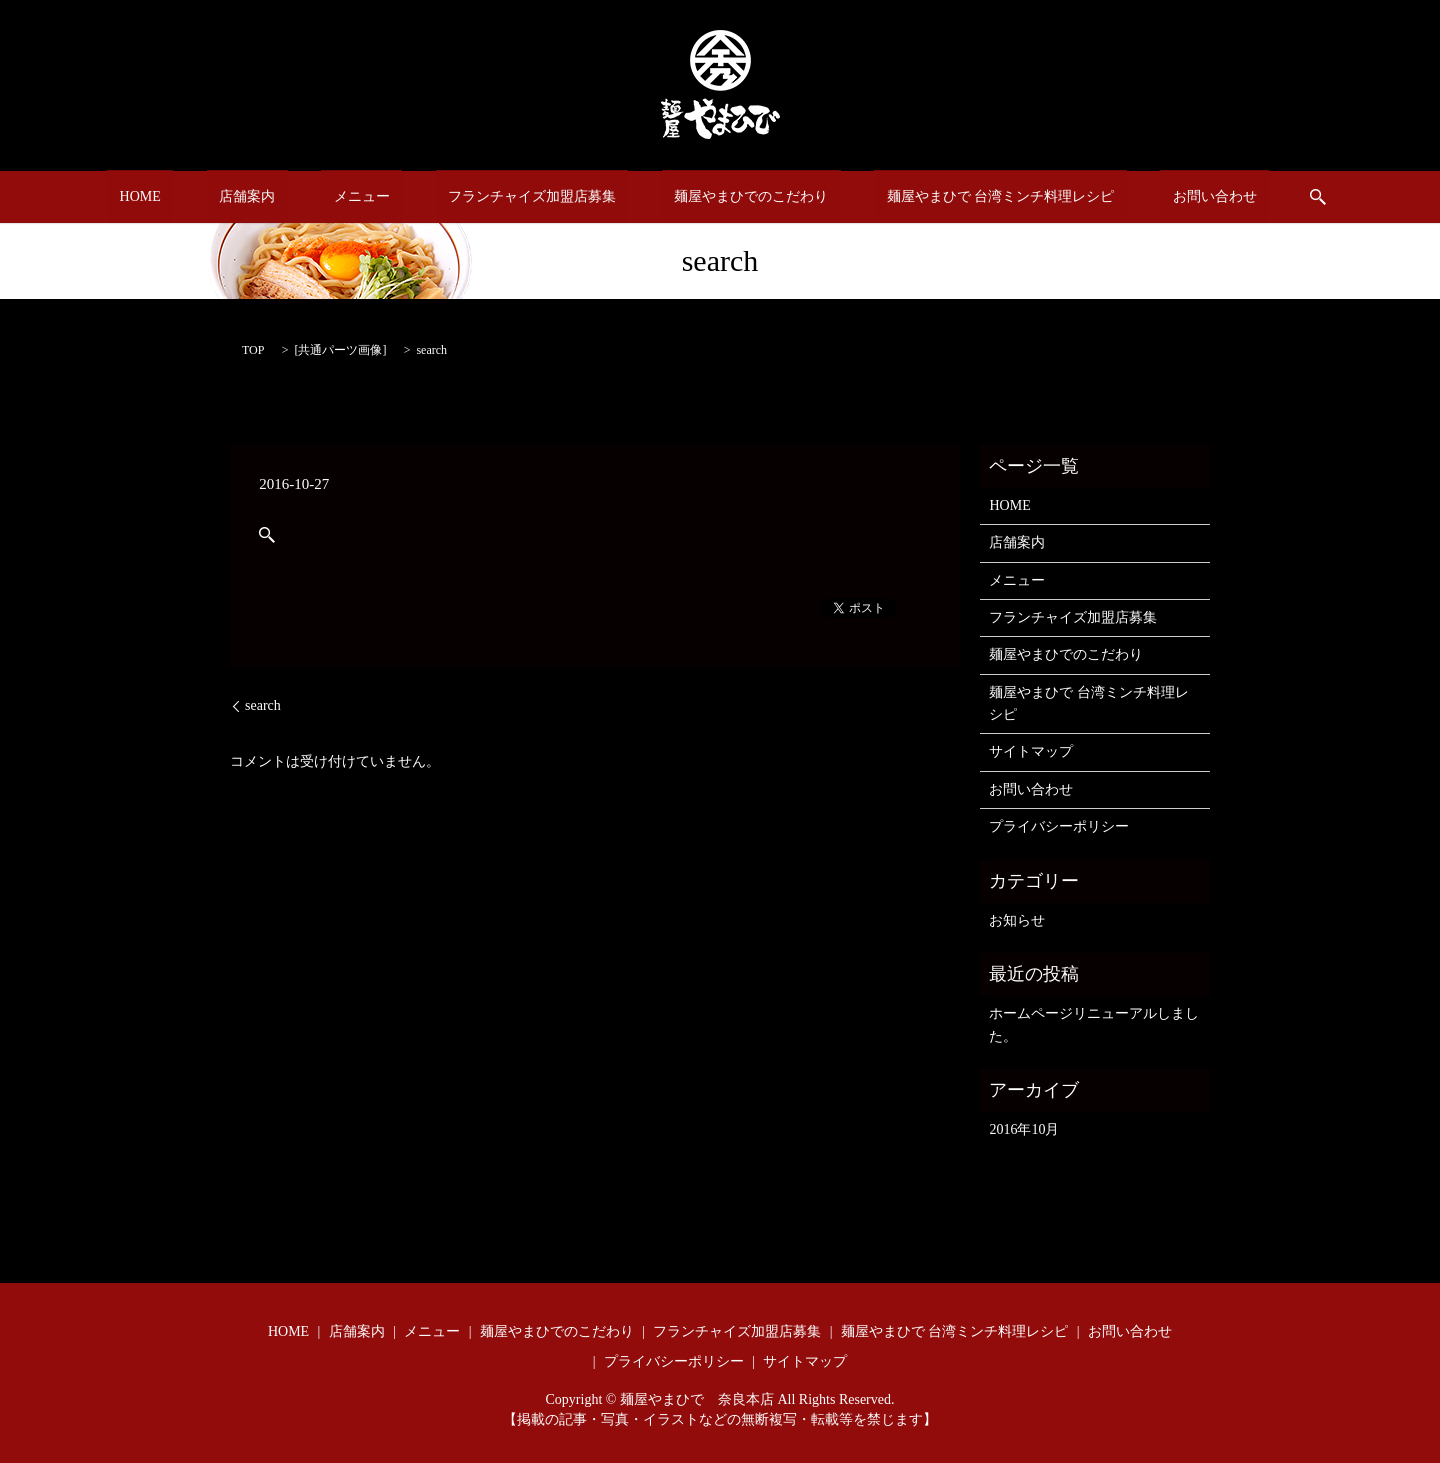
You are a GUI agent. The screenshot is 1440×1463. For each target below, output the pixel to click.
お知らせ (1017, 920)
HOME (214, 197)
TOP (253, 350)
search (1231, 197)
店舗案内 (297, 197)
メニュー (386, 197)
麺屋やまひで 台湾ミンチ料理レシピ (951, 197)
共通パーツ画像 (340, 350)
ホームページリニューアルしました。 (1094, 1024)
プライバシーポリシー (1059, 826)
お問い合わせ (1140, 197)
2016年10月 (1024, 1129)
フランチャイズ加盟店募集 (532, 197)
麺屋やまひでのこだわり (727, 197)
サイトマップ (1031, 751)
